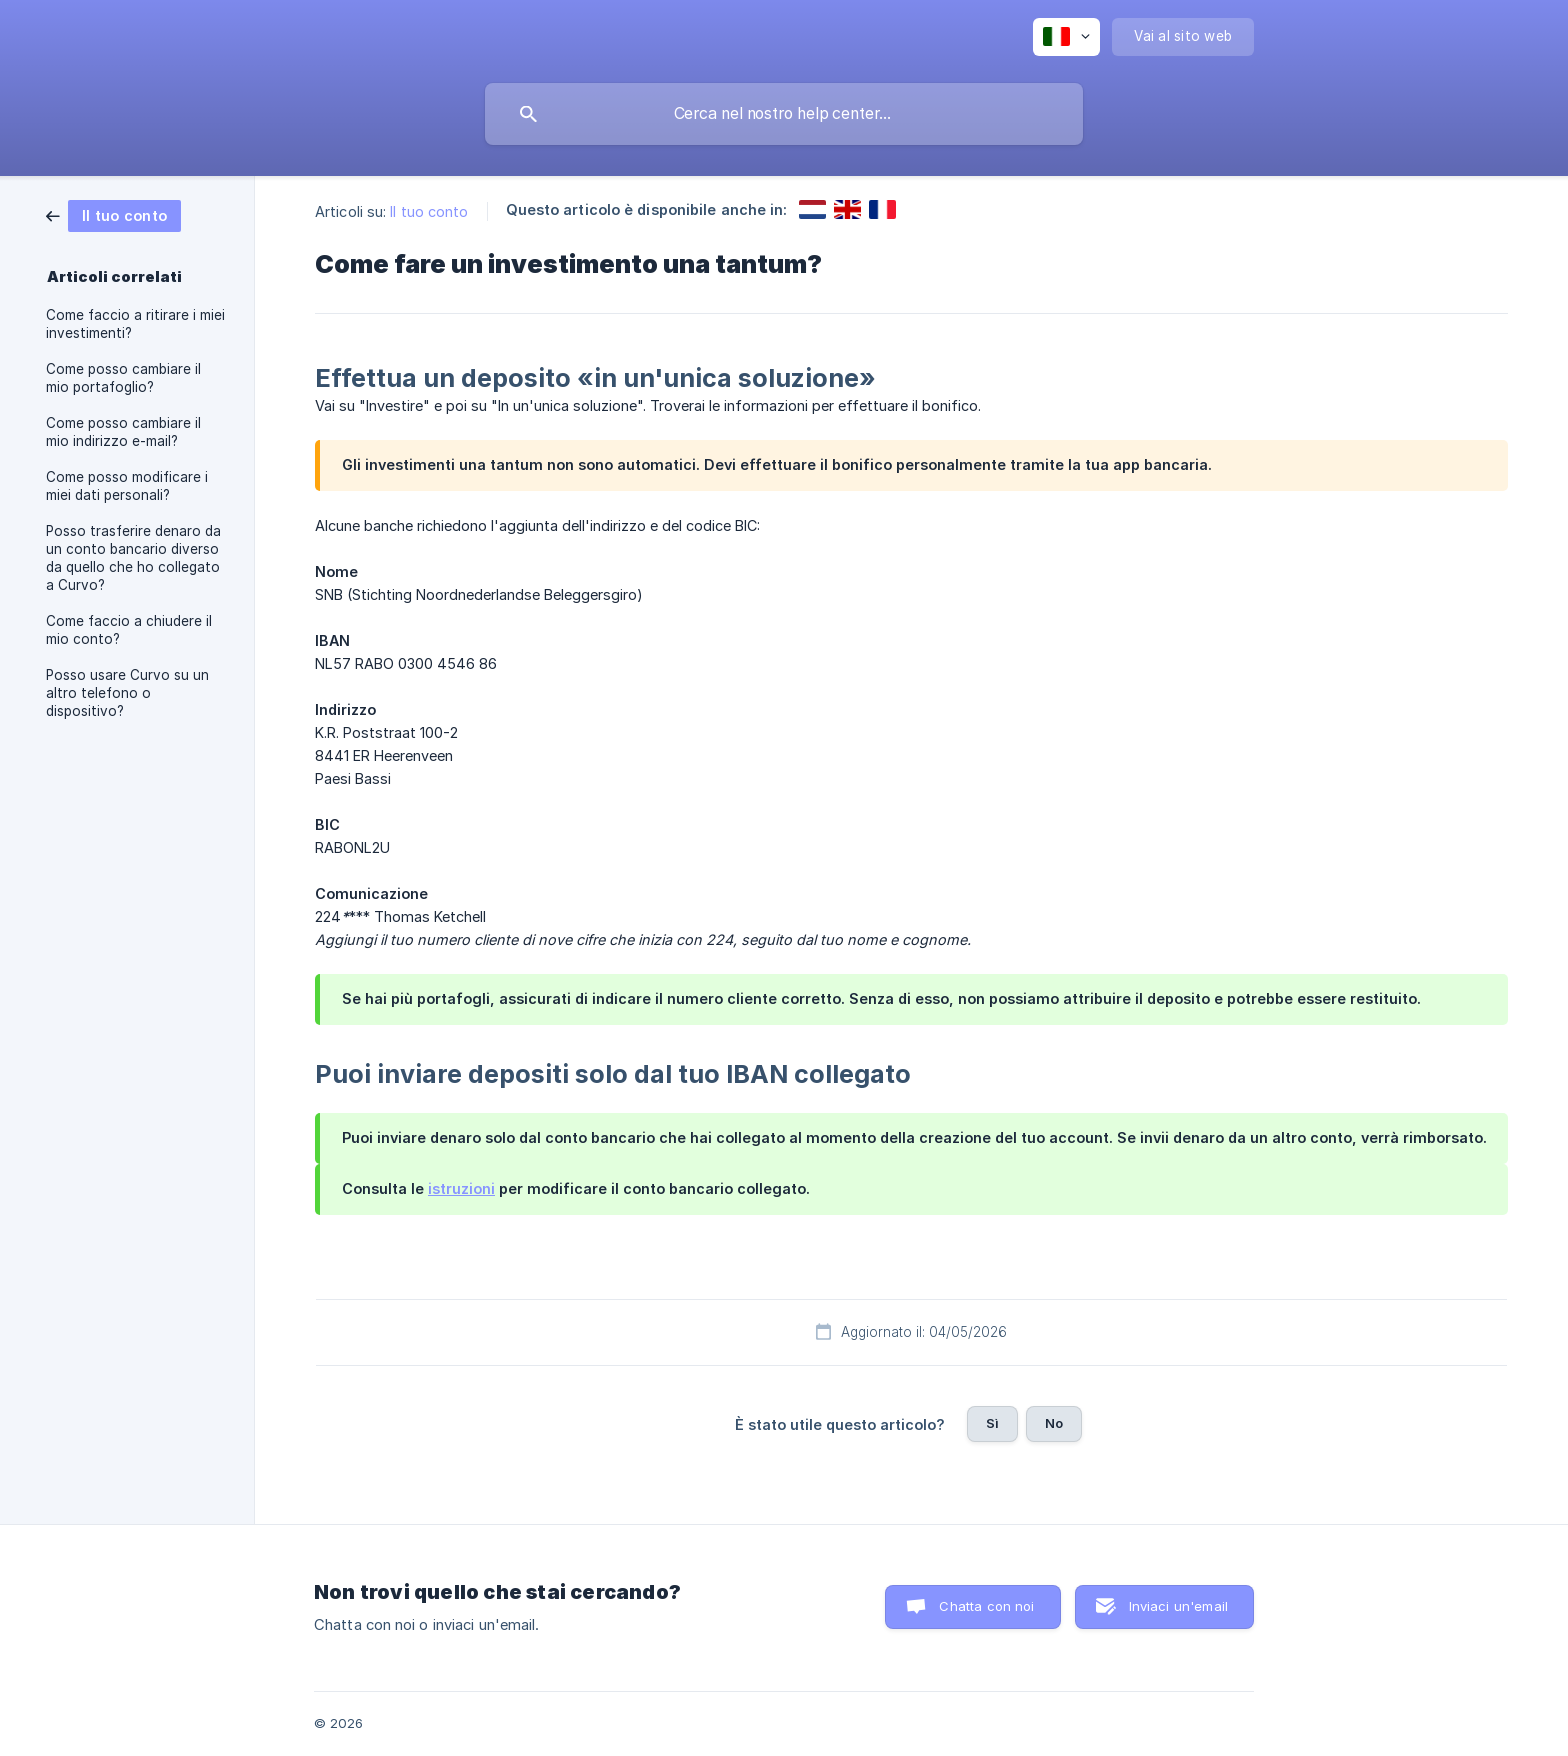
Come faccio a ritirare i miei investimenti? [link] (135, 324)
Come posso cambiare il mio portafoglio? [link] (123, 378)
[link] (113, 214)
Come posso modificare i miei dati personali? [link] (127, 486)
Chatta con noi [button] (986, 1606)
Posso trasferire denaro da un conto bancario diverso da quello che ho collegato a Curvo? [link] (133, 558)
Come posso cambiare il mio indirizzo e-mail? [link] (123, 432)
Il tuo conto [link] (429, 211)
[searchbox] (784, 114)
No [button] (1054, 1423)
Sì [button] (992, 1423)
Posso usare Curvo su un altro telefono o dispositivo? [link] (127, 693)
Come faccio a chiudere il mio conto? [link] (129, 630)
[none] (1066, 37)
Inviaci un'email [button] (1178, 1606)
